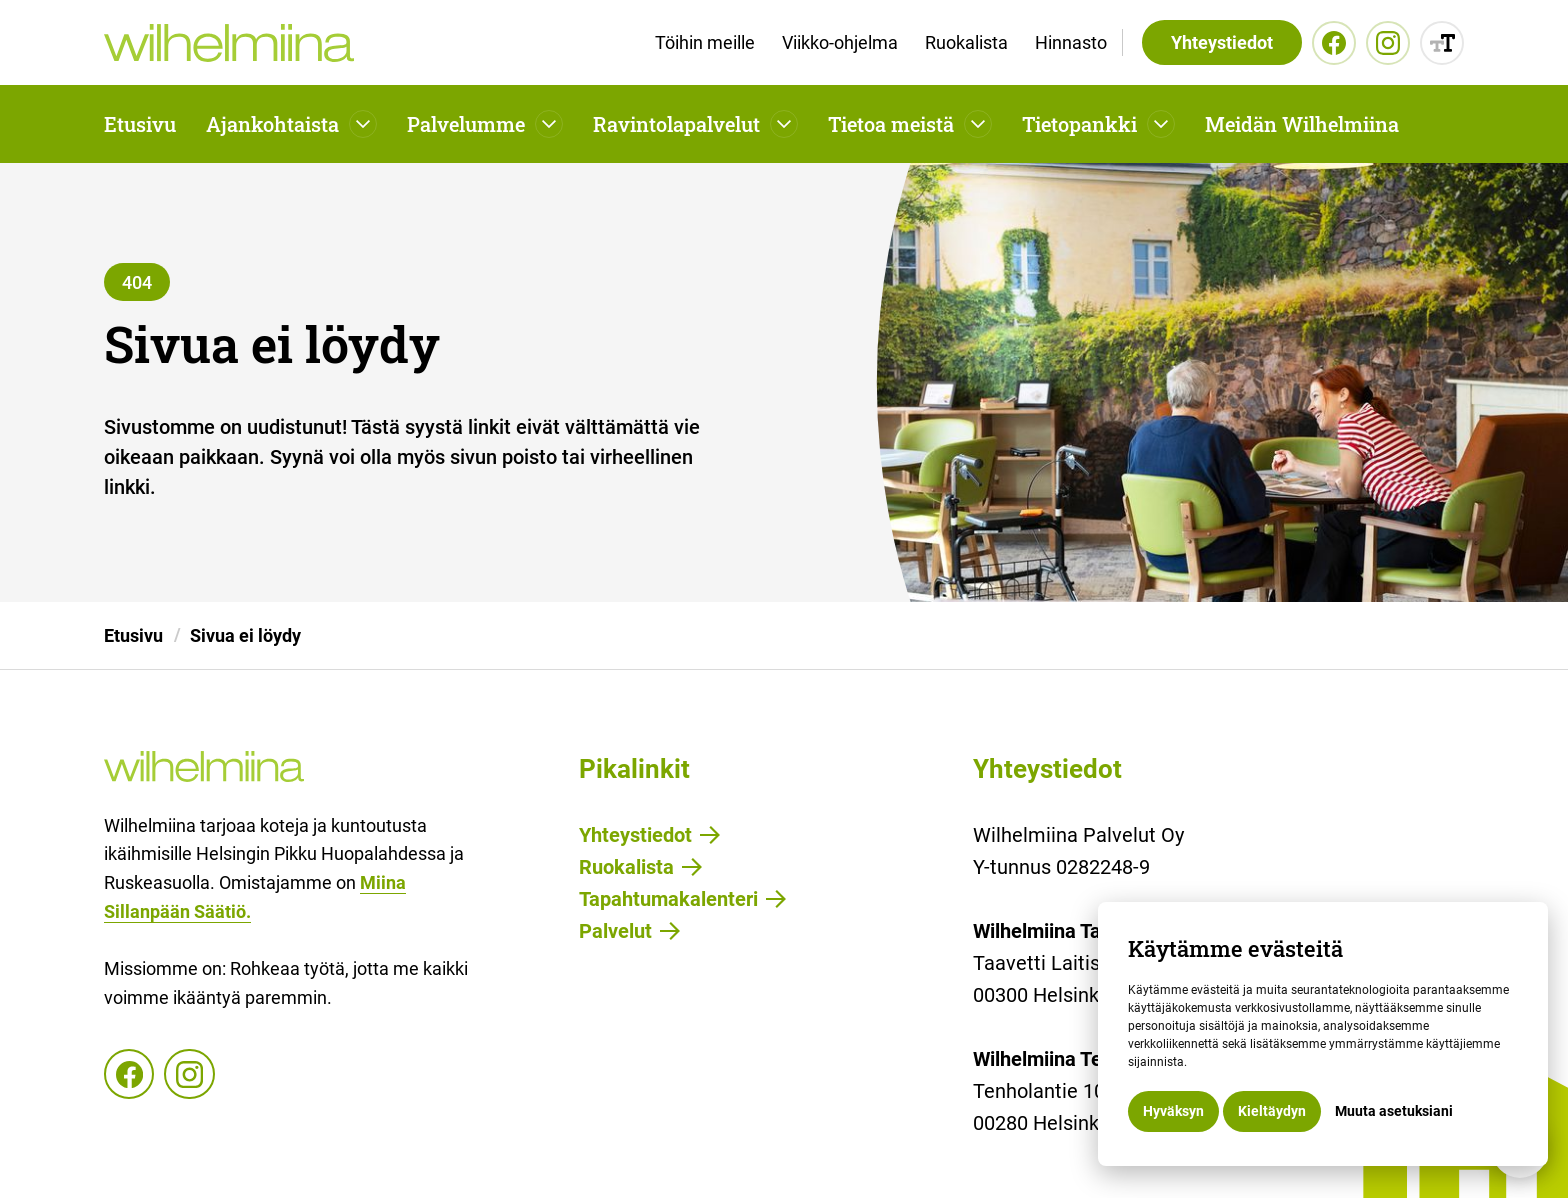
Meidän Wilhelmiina (1302, 124)
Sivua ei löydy (245, 635)
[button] (291, 124)
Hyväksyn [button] (1173, 1111)
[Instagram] (1388, 43)
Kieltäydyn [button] (1272, 1111)
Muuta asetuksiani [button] (1394, 1111)
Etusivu (140, 124)
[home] (229, 43)
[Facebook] (1334, 43)
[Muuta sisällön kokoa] (1442, 43)
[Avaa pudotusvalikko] (363, 124)
